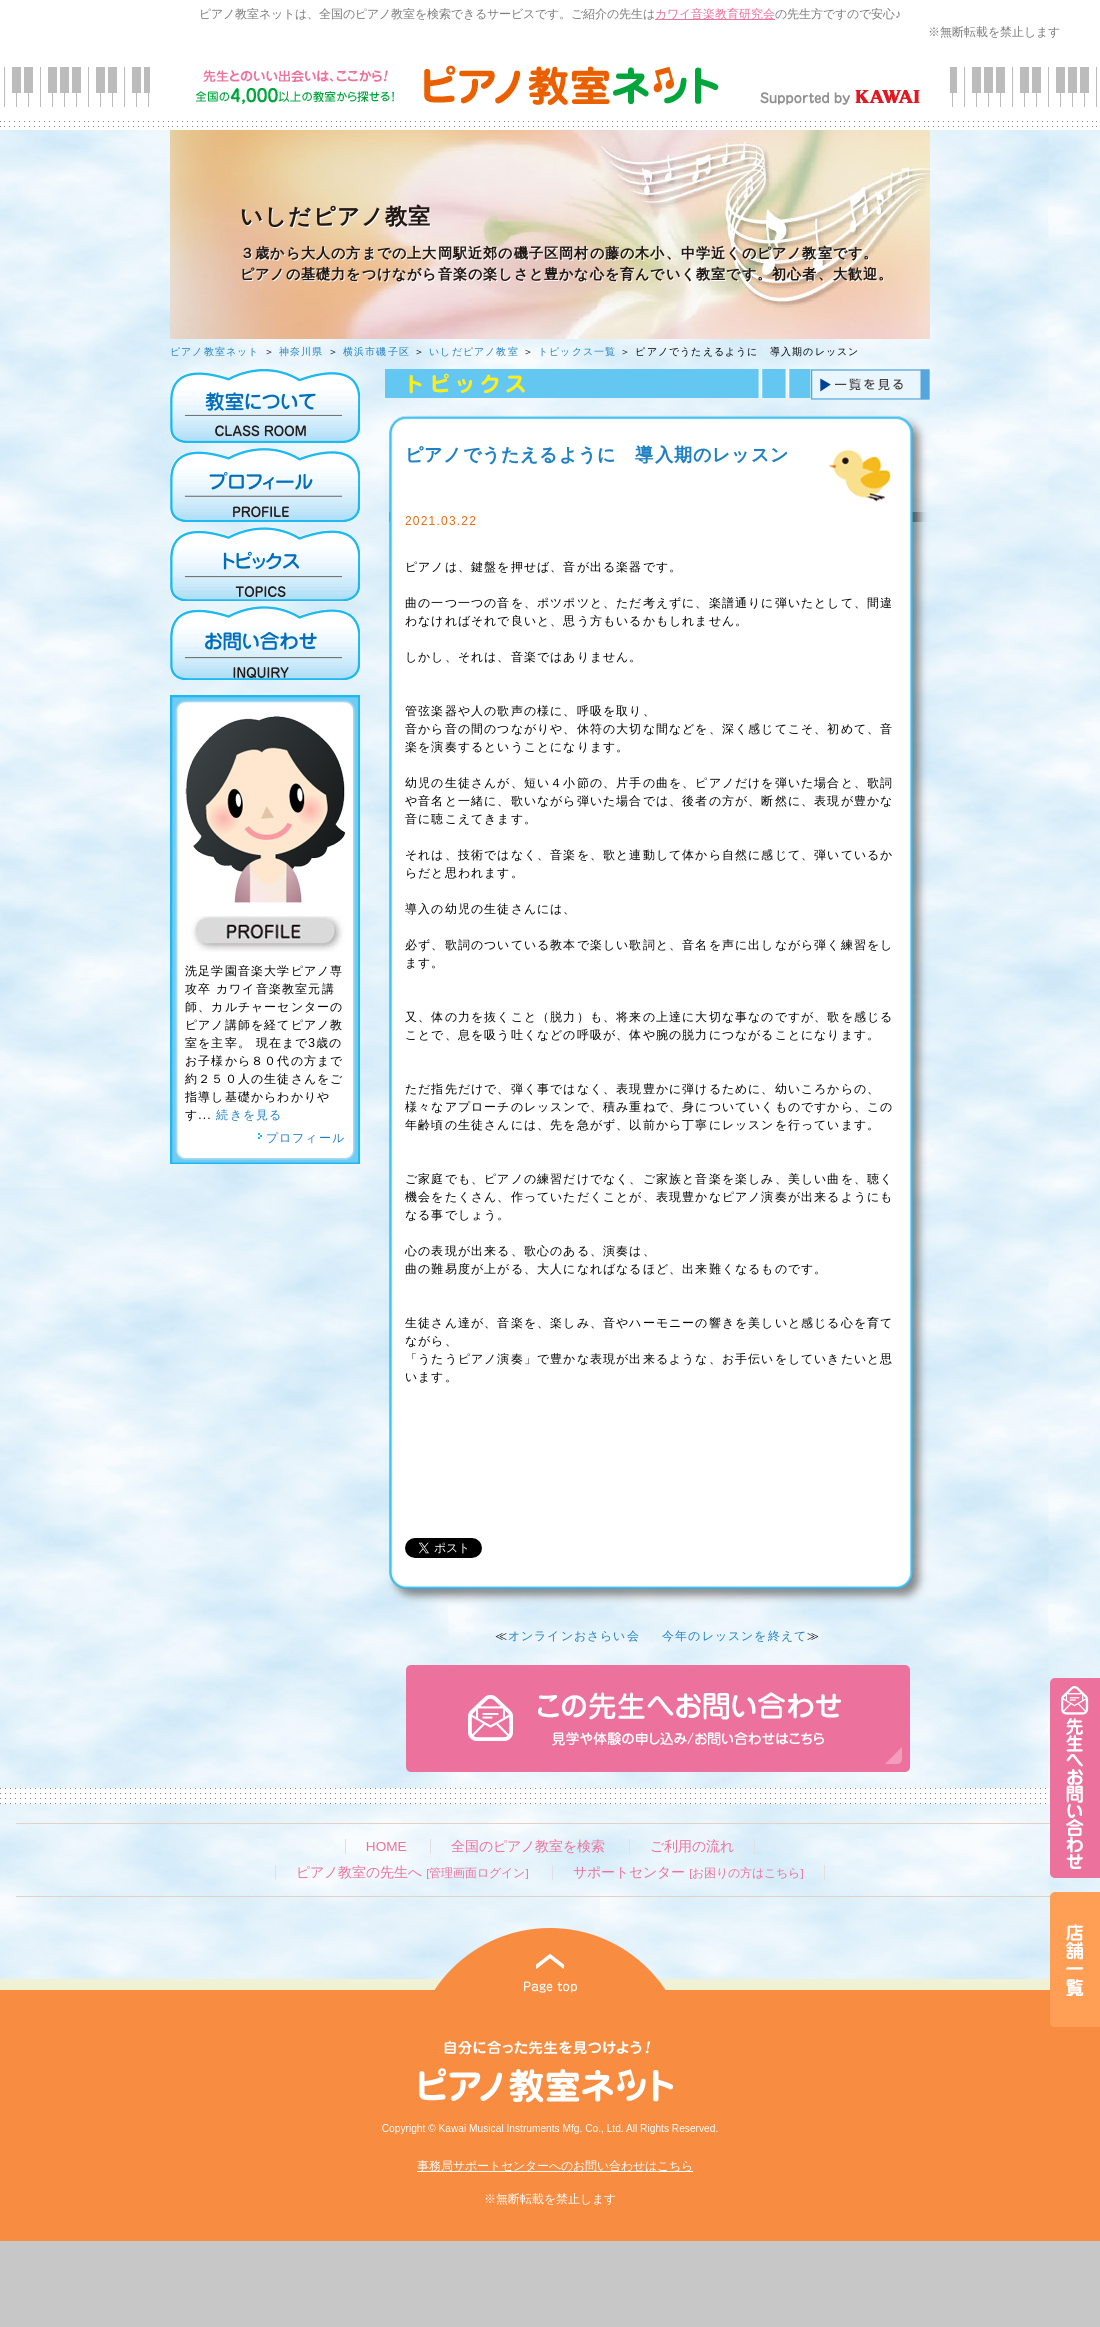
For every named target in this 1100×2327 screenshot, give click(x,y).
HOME (386, 1846)
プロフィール (301, 1138)
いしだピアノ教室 (474, 351)
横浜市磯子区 (376, 351)
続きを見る (249, 1115)
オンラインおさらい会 (574, 1636)
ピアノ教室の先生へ (412, 1872)
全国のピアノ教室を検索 (528, 1846)
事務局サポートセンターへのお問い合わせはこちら (555, 2166)
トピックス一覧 (577, 351)
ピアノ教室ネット (215, 351)
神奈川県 (301, 351)
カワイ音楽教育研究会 (715, 14)
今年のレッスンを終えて (734, 1636)
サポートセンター (688, 1872)
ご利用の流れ (692, 1846)
